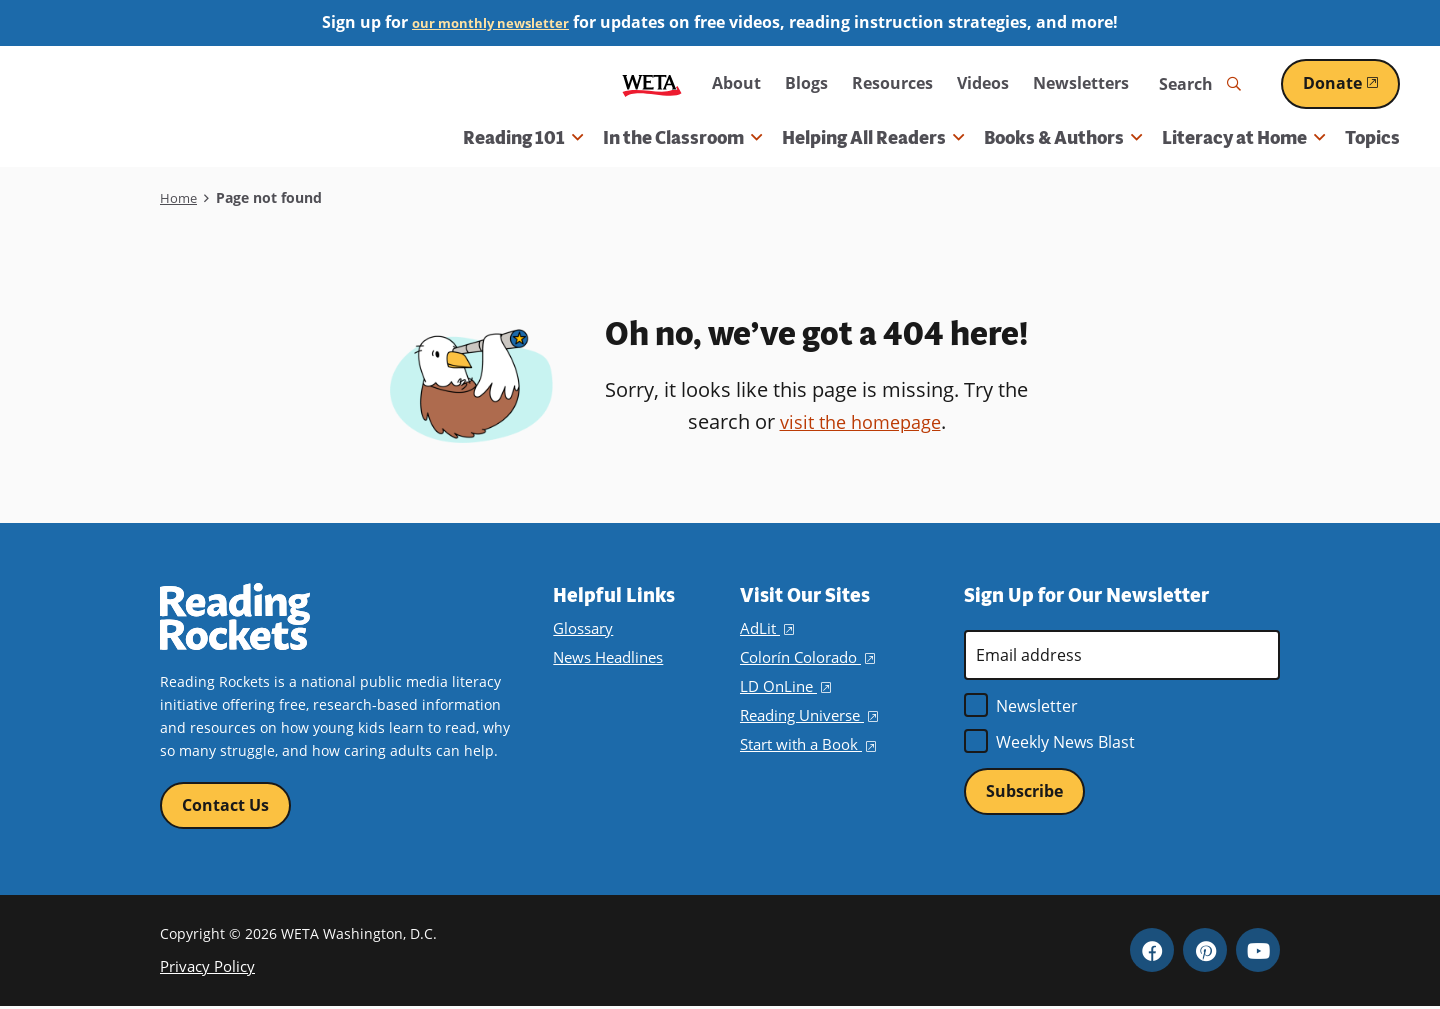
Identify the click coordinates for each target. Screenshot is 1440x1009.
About (736, 83)
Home (179, 197)
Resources (892, 83)
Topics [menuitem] (1372, 138)
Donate (1351, 83)
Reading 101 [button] (523, 138)
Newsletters (1081, 83)
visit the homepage (860, 421)
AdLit (766, 628)
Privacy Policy (204, 968)
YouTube (1258, 953)
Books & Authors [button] (1063, 138)
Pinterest (1205, 953)
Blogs (806, 83)
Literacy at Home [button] (1243, 138)
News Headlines (607, 657)
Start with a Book (805, 744)
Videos (983, 83)
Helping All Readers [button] (873, 138)
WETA (652, 83)
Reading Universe (808, 715)
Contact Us (225, 806)
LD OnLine (783, 686)
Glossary (581, 628)
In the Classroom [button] (682, 138)
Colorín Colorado (805, 657)
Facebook (1152, 953)
